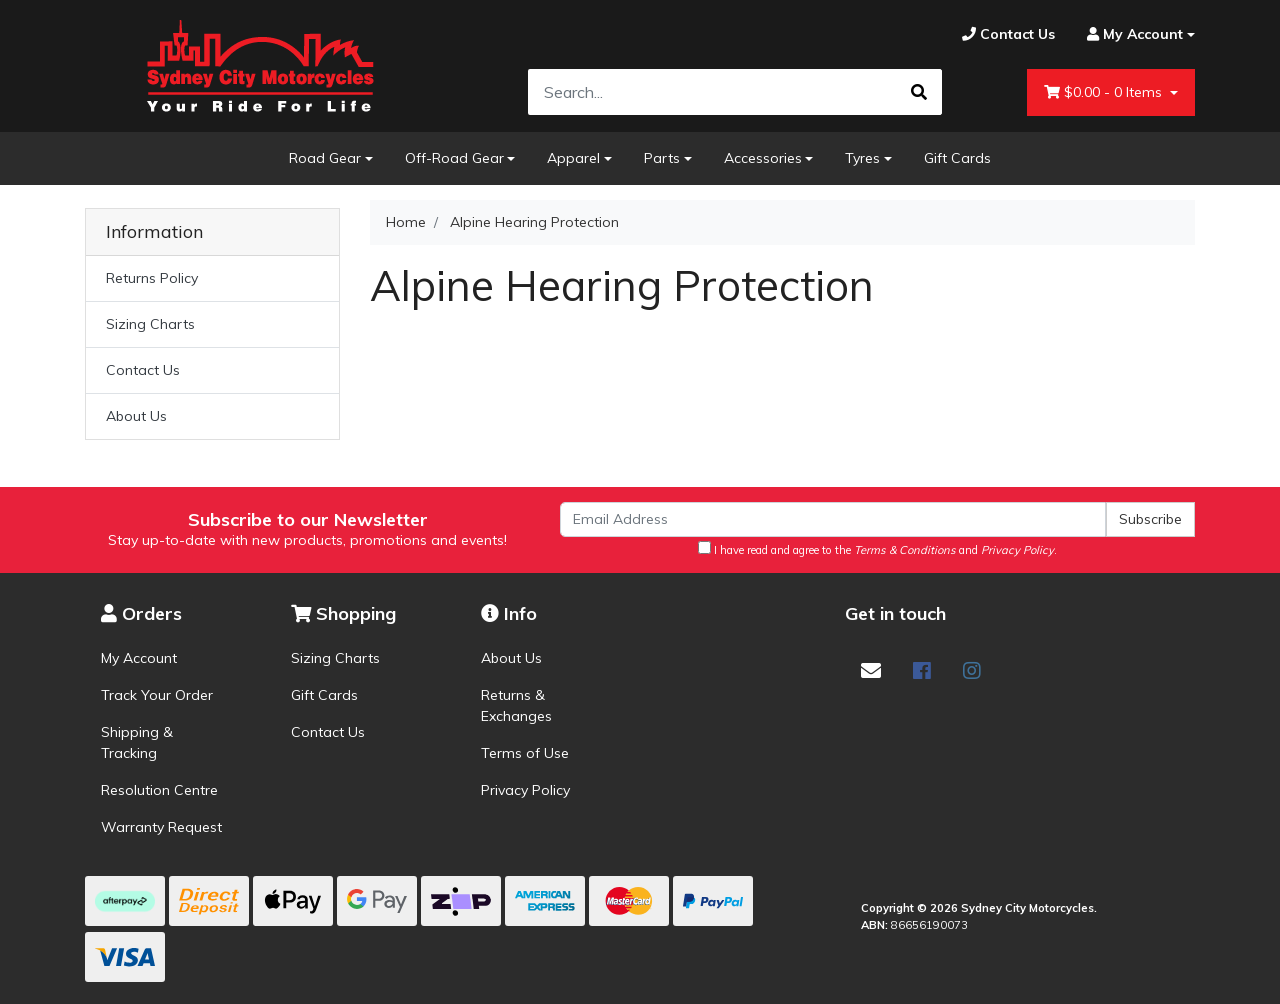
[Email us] (871, 670)
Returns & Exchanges (516, 705)
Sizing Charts (150, 324)
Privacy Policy (525, 790)
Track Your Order (157, 695)
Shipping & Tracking (137, 742)
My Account (139, 658)
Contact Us (143, 370)
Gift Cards (957, 158)
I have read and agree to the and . (877, 549)
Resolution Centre (159, 790)
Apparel (573, 158)
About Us (136, 416)
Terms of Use (525, 753)
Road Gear (325, 158)
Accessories (763, 158)
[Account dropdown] (1133, 34)
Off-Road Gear (454, 158)
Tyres (862, 158)
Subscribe (1150, 519)
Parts (662, 158)
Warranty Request (161, 827)
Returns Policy (152, 278)
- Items (1105, 92)
